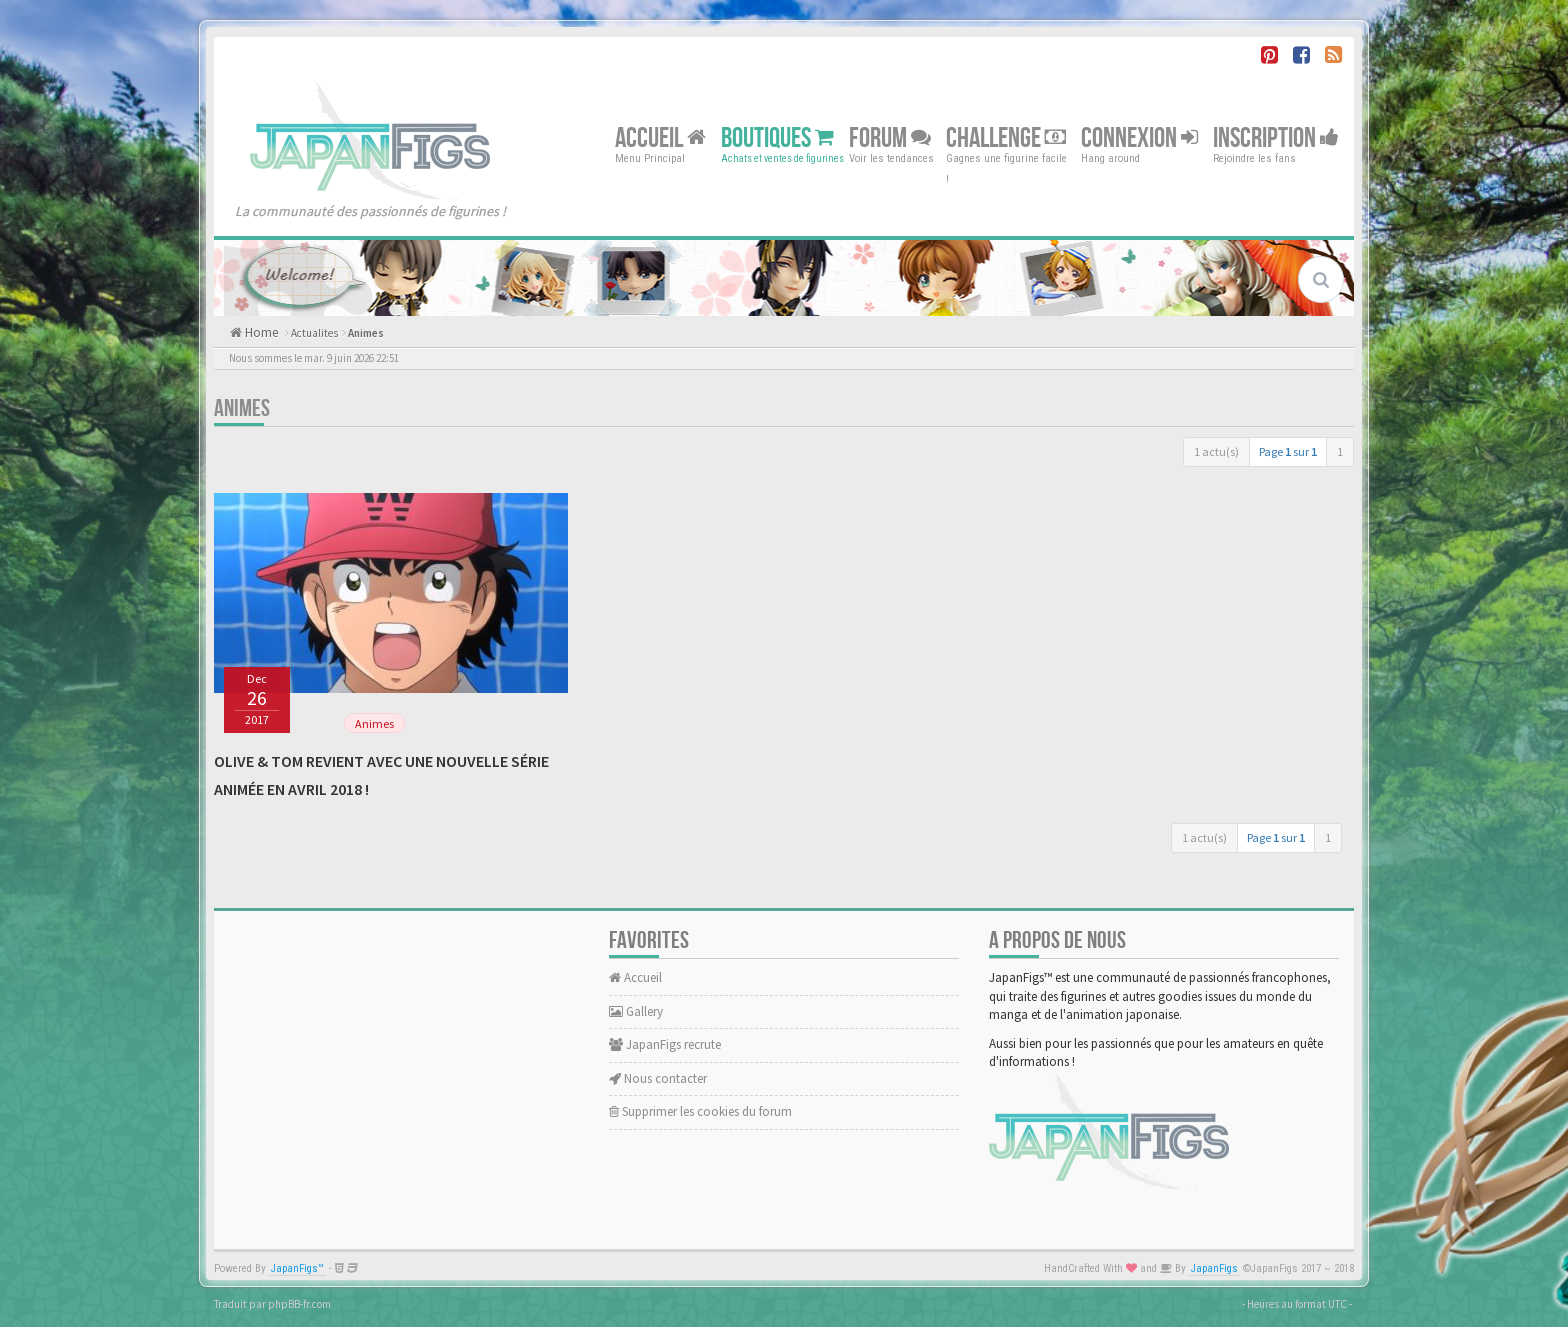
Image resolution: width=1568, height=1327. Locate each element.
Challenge (1006, 137)
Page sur (1288, 451)
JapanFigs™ (297, 1268)
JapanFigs (1214, 1268)
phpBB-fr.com (299, 1304)
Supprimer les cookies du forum (700, 1111)
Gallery (636, 1011)
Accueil (660, 137)
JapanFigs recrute (665, 1044)
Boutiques (777, 137)
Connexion (1139, 137)
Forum (890, 137)
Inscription (1276, 137)
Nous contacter (658, 1078)
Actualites (314, 333)
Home (260, 332)
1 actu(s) (1216, 451)
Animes (366, 333)
